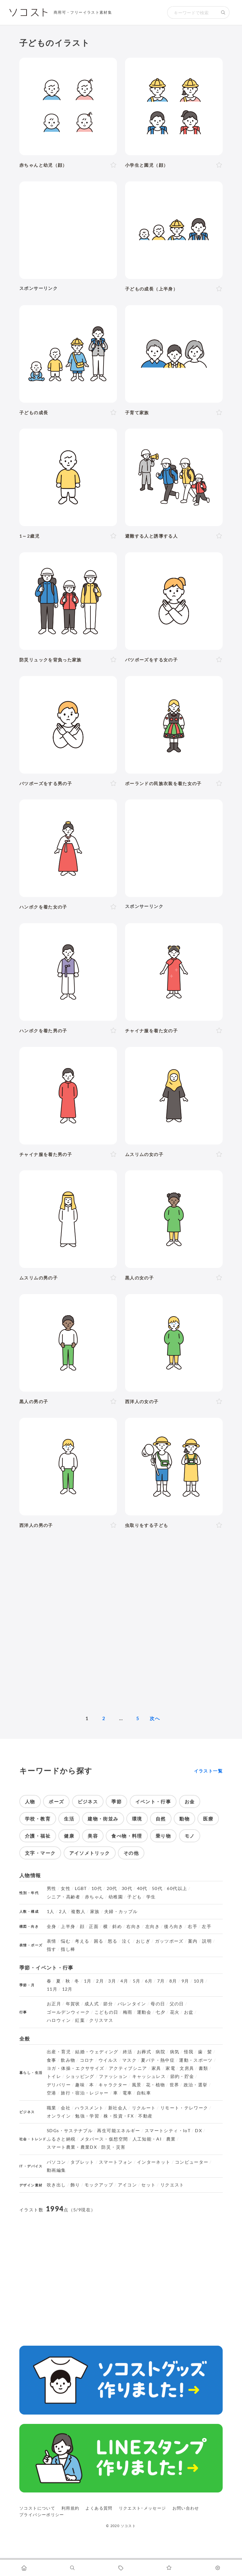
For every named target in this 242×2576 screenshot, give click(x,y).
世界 (174, 2085)
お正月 (54, 2004)
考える (82, 1941)
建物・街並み (103, 1818)
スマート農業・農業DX (72, 2147)
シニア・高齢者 (63, 1897)
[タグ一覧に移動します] (121, 2568)
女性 (65, 1888)
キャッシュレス (149, 2076)
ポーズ (56, 1801)
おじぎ (143, 1941)
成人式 (92, 2004)
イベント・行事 (153, 1801)
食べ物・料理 (126, 1836)
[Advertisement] (68, 230)
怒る (113, 1941)
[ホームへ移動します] (24, 2568)
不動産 (145, 2116)
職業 (51, 2108)
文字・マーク (40, 1853)
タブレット (82, 2162)
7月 (161, 1981)
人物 (30, 1801)
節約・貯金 (182, 2076)
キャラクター (113, 2085)
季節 (116, 1801)
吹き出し (56, 2185)
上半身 (68, 1926)
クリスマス (101, 2020)
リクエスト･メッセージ (142, 2508)
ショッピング (80, 2076)
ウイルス (108, 2060)
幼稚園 (116, 1897)
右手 (192, 1926)
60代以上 (177, 1888)
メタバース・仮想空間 (104, 2139)
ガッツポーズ (169, 1941)
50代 (157, 1888)
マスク (129, 2060)
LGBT (81, 1888)
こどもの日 (106, 2012)
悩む (65, 1941)
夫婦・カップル (121, 1911)
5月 (137, 1981)
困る (99, 1941)
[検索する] (223, 12)
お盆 (189, 2012)
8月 (173, 1981)
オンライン (59, 2116)
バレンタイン (132, 2004)
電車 (127, 2093)
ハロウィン (59, 2020)
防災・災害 (113, 2147)
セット (148, 2185)
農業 (171, 2139)
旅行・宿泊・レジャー (85, 2093)
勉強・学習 (87, 2116)
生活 (69, 1818)
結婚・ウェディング (96, 2052)
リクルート (144, 2108)
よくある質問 (98, 2508)
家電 (170, 2068)
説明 (207, 1941)
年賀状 (73, 2004)
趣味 (80, 2085)
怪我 (189, 2052)
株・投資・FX (119, 2116)
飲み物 (68, 2060)
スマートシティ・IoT (168, 2130)
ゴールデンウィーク (68, 2012)
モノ (190, 1836)
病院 (160, 2052)
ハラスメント (89, 2108)
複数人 (78, 1911)
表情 (51, 1941)
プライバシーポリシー (41, 2514)
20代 (112, 1888)
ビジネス (88, 1801)
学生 (151, 1897)
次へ (155, 1718)
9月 (185, 1981)
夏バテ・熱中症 (158, 2060)
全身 (51, 1926)
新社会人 (117, 2108)
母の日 (158, 2004)
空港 (51, 2093)
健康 (69, 1836)
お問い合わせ (185, 2508)
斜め (117, 1926)
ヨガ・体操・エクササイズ (75, 2068)
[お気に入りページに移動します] (169, 2567)
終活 (128, 2052)
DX (198, 2130)
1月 (88, 1981)
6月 (149, 1981)
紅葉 (80, 2020)
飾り (75, 2185)
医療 (208, 1818)
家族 (95, 1911)
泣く (127, 1941)
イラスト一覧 (208, 1771)
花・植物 (155, 2085)
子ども (134, 1897)
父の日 (177, 2004)
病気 (175, 2052)
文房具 (187, 2068)
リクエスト (172, 2185)
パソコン (56, 2162)
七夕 (160, 2012)
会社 (65, 2108)
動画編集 (56, 2170)
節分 (108, 2004)
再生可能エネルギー (118, 2130)
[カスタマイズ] (218, 2567)
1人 (51, 1911)
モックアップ (99, 2185)
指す (51, 1949)
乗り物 (163, 1836)
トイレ (54, 2076)
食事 (51, 2060)
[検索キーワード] (192, 12)
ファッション (113, 2076)
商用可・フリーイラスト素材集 (83, 12)
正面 (94, 1926)
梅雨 (128, 2012)
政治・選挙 (196, 2085)
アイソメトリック (89, 1853)
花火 (175, 2012)
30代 (127, 1888)
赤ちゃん (94, 1897)
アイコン (127, 2185)
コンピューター (192, 2162)
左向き (152, 1926)
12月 (67, 1989)
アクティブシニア (128, 2068)
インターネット (154, 2162)
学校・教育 (38, 1818)
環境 (137, 1818)
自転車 (144, 2093)
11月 (52, 1989)
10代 (96, 1888)
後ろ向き (173, 1926)
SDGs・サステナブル (70, 2130)
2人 (63, 1911)
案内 (193, 1941)
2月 (100, 1981)
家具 (156, 2068)
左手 (206, 1926)
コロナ (87, 2060)
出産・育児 (59, 2052)
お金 (190, 1801)
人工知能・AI (147, 2139)
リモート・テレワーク (184, 2108)
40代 (142, 1888)
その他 (131, 1853)
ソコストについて (37, 2508)
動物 (184, 1818)
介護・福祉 (38, 1836)
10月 (199, 1981)
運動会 (144, 2012)
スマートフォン (116, 2162)
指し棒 (68, 1949)
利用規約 (70, 2508)
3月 (112, 1981)
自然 (161, 1818)
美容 (93, 1836)
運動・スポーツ (196, 2060)
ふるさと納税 (61, 2139)
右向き (133, 1926)
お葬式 (144, 2052)
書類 (203, 2068)
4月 (124, 1981)
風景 (137, 2085)
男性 (51, 1888)
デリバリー (59, 2085)
